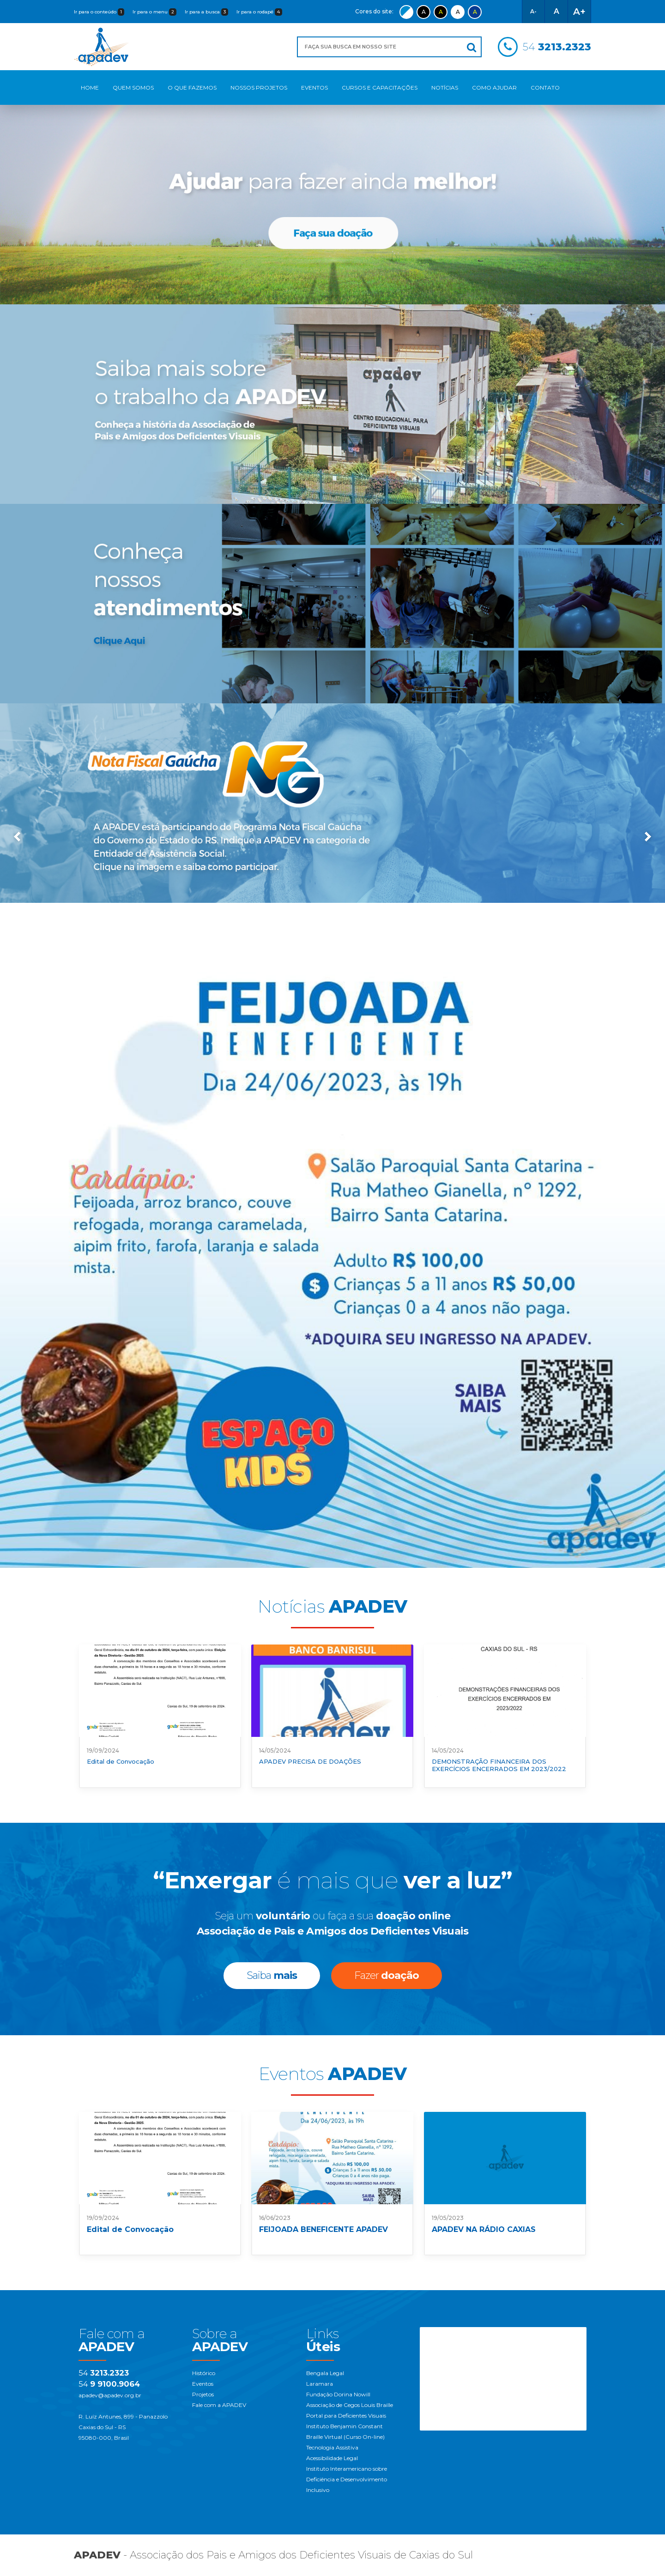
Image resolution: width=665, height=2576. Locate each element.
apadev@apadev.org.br (110, 2395)
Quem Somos (133, 87)
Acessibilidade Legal (332, 2458)
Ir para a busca (206, 12)
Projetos (203, 2394)
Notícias (444, 87)
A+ (579, 11)
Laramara (319, 2383)
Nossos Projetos (258, 87)
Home (90, 87)
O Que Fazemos (192, 87)
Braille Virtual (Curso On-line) (345, 2436)
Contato (545, 87)
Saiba (272, 1975)
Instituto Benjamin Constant (344, 2426)
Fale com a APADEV (219, 2404)
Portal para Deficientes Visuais (346, 2415)
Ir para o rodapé (259, 12)
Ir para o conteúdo (99, 12)
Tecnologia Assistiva (332, 2447)
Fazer (386, 1975)
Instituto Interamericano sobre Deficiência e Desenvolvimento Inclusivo (346, 2479)
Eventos (314, 87)
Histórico (203, 2373)
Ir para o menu (154, 12)
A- (533, 11)
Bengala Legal (325, 2373)
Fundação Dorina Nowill (338, 2394)
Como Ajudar (494, 87)
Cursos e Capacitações (379, 87)
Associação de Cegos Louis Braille (349, 2404)
